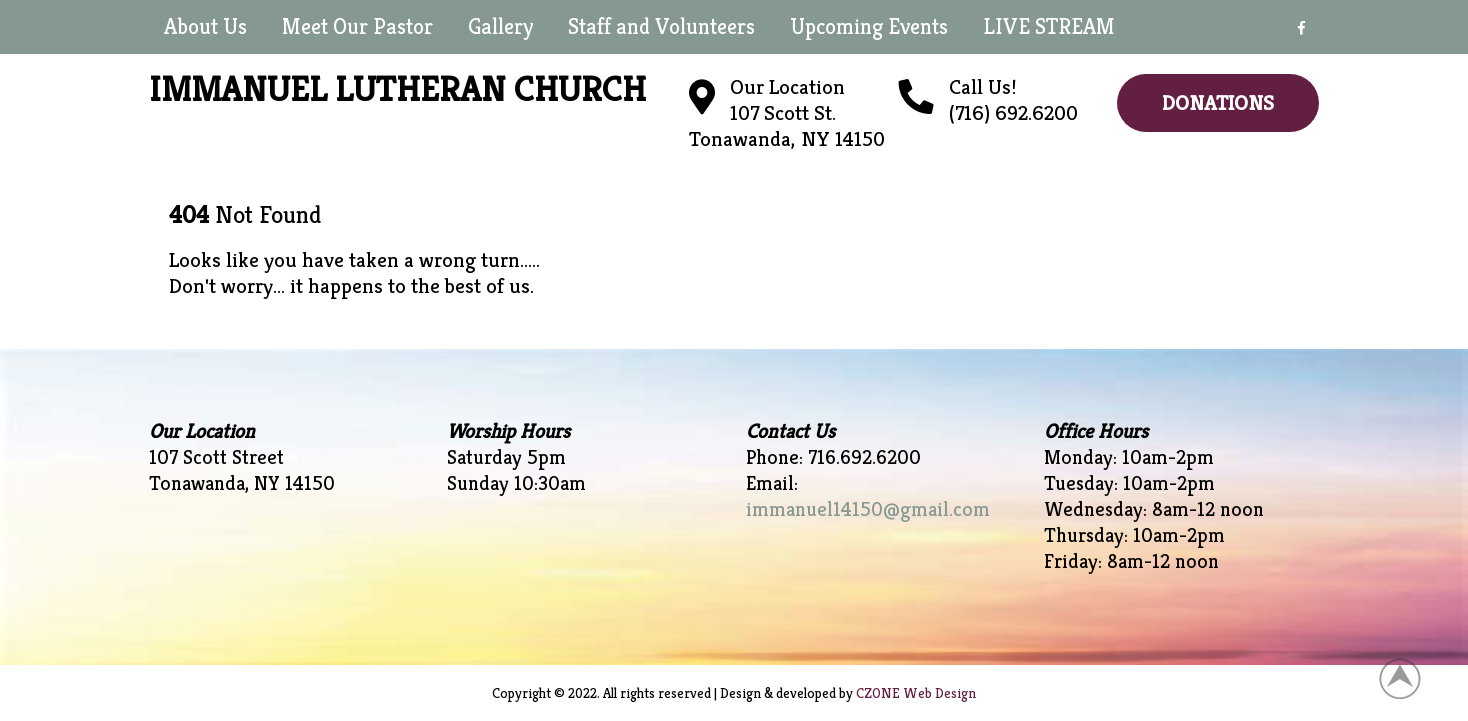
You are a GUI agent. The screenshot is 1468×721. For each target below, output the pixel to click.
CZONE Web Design (916, 693)
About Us (205, 26)
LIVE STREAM (1049, 26)
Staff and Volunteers (661, 26)
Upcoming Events (869, 26)
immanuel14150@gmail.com (868, 509)
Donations (1218, 103)
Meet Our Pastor (357, 26)
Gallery (500, 26)
